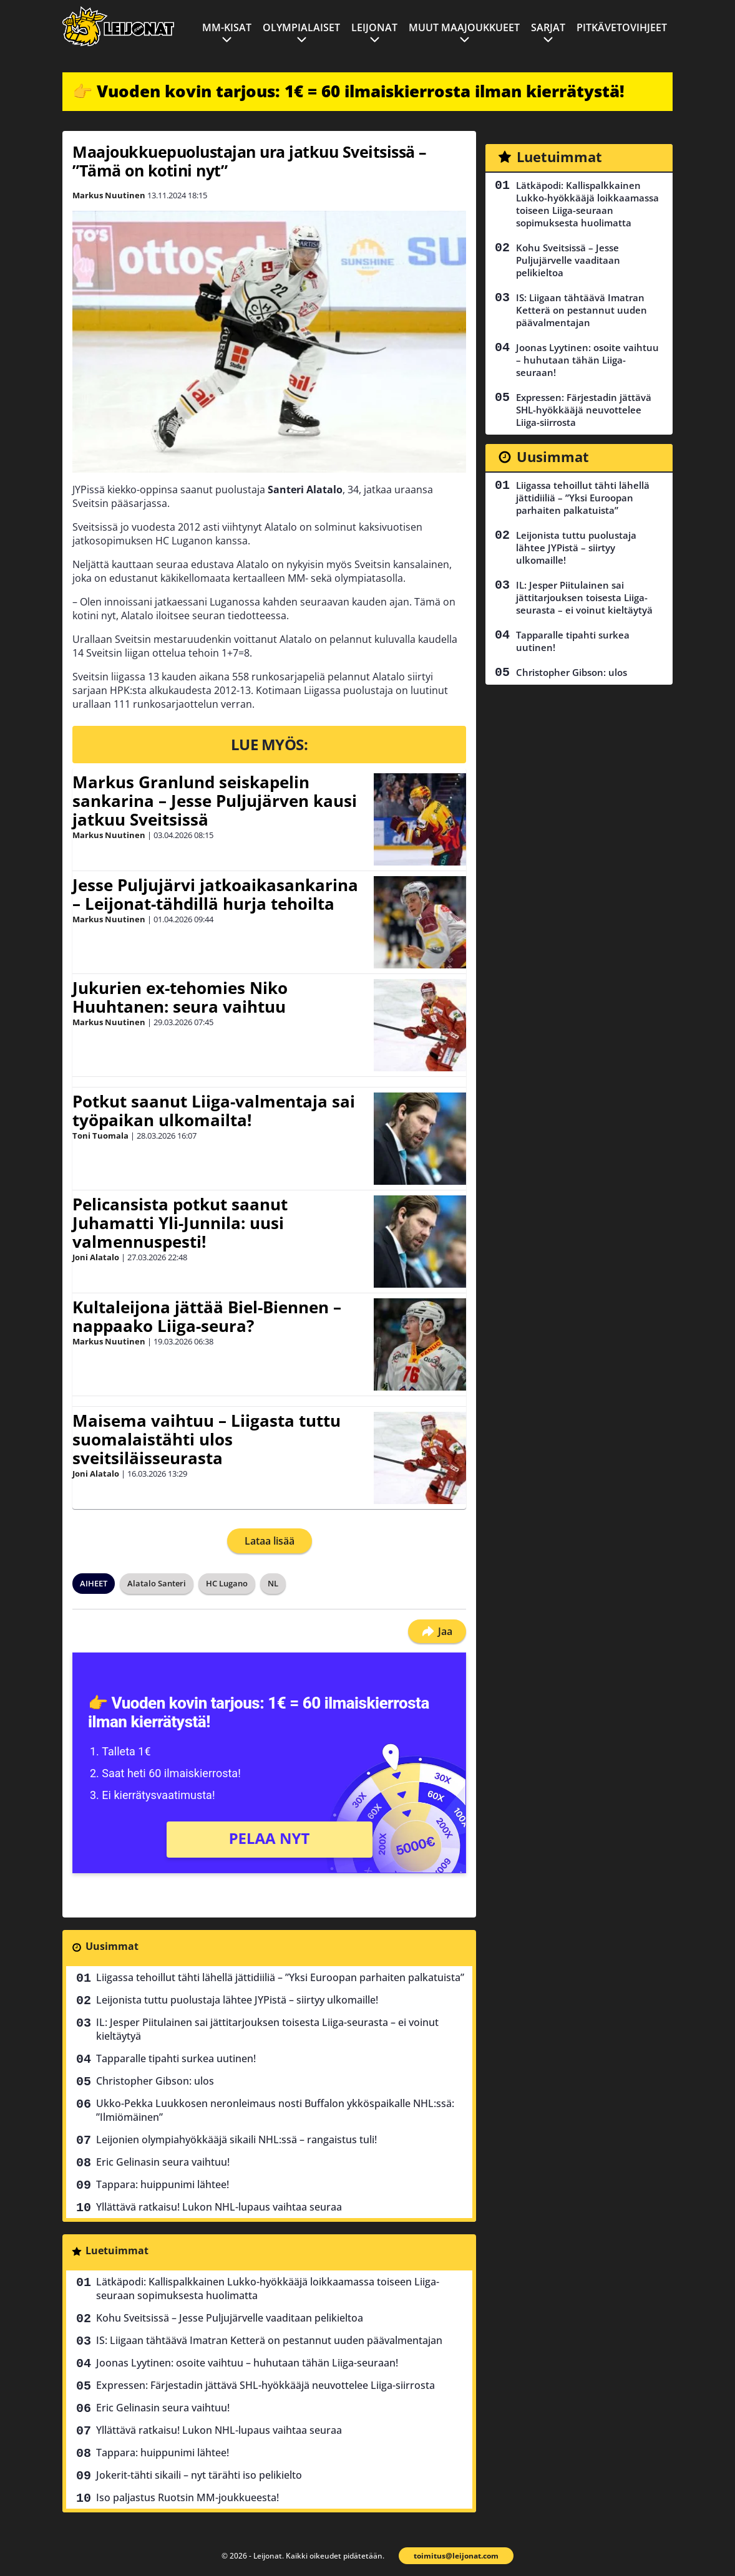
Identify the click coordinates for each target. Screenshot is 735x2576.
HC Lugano (227, 1583)
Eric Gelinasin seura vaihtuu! (163, 2162)
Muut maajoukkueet (464, 27)
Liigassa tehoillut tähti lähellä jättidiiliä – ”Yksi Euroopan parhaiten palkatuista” (280, 1977)
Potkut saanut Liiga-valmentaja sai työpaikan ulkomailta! (213, 1110)
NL (273, 1583)
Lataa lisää (269, 1541)
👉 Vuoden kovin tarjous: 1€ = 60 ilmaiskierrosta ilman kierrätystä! (348, 91)
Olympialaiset (301, 27)
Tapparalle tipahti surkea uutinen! (176, 2058)
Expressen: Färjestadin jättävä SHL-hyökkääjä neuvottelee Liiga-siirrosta (265, 2385)
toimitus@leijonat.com (456, 2555)
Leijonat (374, 27)
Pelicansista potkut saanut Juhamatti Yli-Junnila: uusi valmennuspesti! (180, 1223)
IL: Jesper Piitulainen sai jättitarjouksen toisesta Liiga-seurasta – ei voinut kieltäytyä (267, 2029)
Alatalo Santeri (156, 1583)
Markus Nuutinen (108, 195)
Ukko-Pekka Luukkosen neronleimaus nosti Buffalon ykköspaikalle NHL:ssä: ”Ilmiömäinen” (275, 2110)
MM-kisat (226, 27)
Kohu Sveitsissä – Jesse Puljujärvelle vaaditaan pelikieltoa (229, 2318)
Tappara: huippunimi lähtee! (162, 2184)
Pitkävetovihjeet (622, 27)
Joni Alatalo (95, 1257)
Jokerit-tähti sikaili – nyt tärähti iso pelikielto (199, 2475)
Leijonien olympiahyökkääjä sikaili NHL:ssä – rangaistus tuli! (236, 2139)
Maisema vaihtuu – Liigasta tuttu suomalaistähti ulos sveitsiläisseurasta (206, 1439)
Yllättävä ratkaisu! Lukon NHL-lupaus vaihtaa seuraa (219, 2207)
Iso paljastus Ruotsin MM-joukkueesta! (187, 2497)
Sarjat (548, 27)
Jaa (437, 1631)
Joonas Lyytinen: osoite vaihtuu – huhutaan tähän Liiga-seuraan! (247, 2363)
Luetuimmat (116, 2250)
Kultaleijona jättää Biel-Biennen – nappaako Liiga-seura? (206, 1316)
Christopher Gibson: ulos (155, 2081)
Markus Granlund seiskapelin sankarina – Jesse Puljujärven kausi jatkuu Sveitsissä (214, 801)
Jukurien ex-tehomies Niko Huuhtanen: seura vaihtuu (180, 997)
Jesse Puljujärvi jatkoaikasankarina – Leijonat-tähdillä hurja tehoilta (215, 894)
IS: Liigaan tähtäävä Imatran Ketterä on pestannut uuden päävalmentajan (269, 2340)
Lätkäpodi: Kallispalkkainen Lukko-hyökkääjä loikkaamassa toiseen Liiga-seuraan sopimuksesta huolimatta (267, 2288)
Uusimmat (112, 1946)
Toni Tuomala (100, 1135)
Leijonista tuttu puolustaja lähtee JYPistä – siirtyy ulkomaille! (237, 2000)
